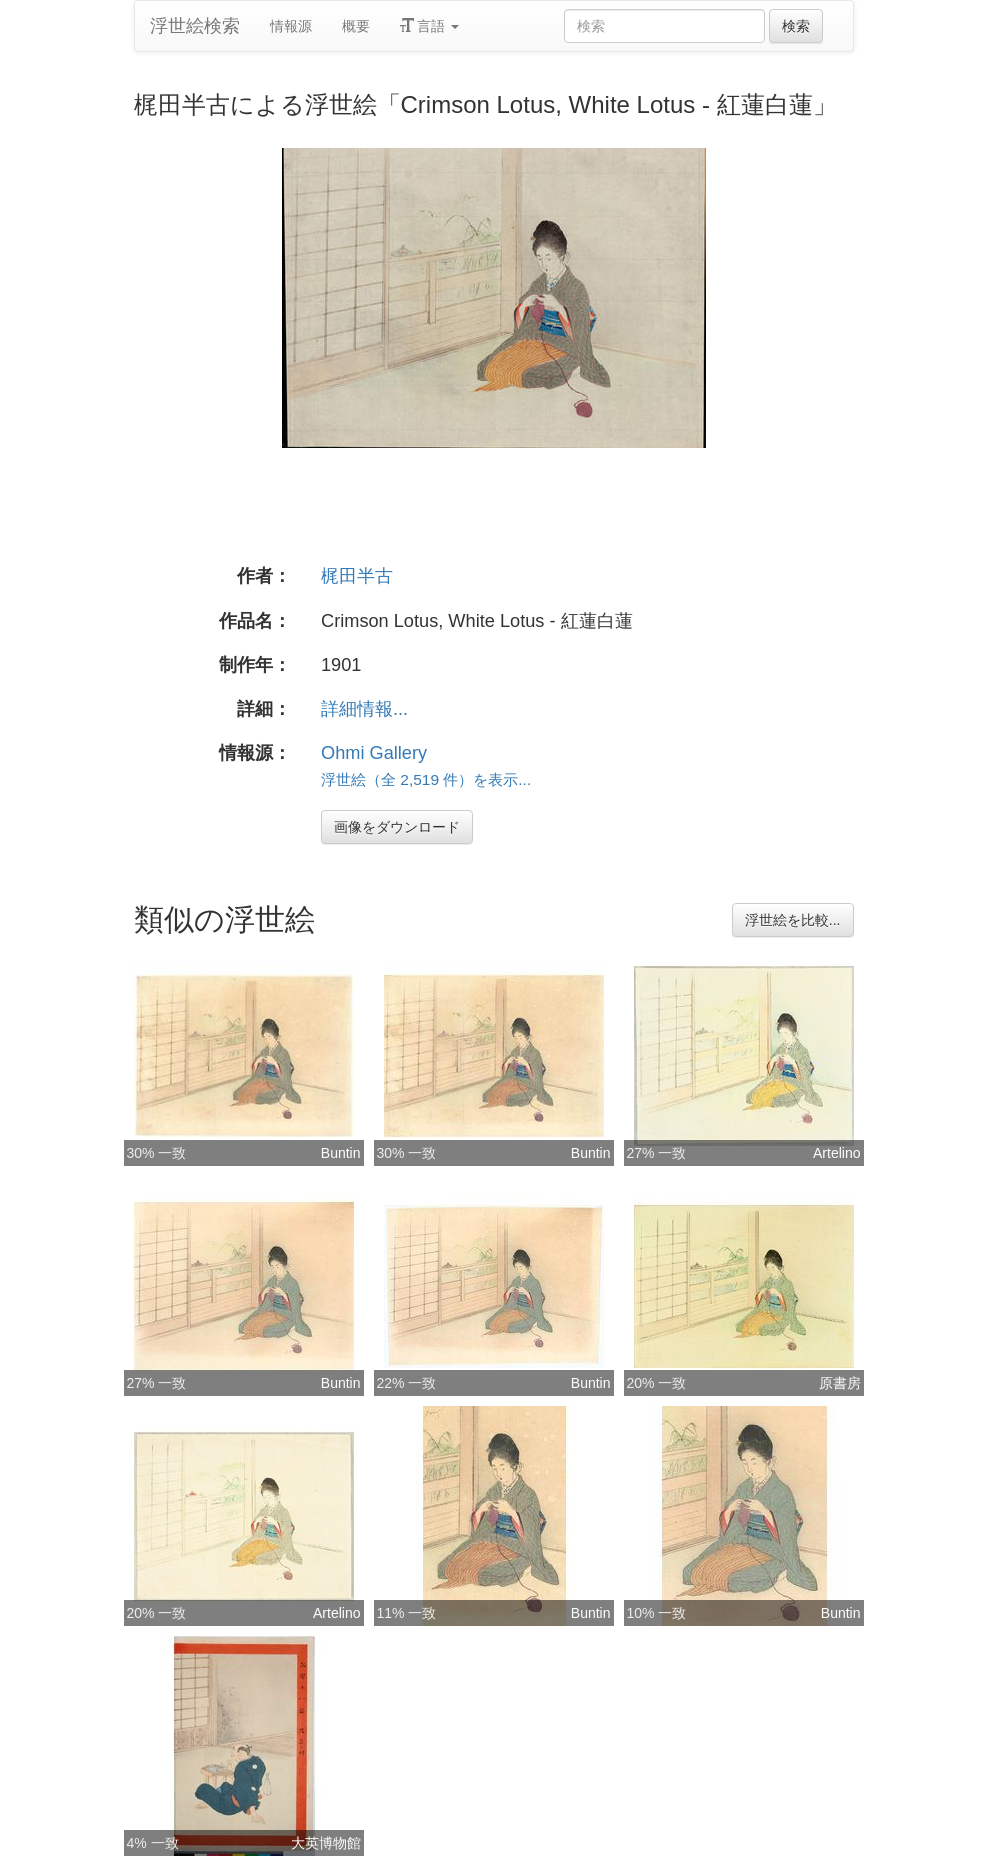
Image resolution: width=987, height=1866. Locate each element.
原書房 (840, 1383)
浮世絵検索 (195, 26)
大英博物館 (326, 1843)
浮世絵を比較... (793, 920)
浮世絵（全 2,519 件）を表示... (426, 779)
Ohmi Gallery (374, 753)
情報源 (291, 26)
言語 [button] (430, 26)
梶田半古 (357, 576)
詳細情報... (364, 709)
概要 (356, 26)
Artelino (836, 1153)
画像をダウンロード (397, 827)
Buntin (341, 1153)
